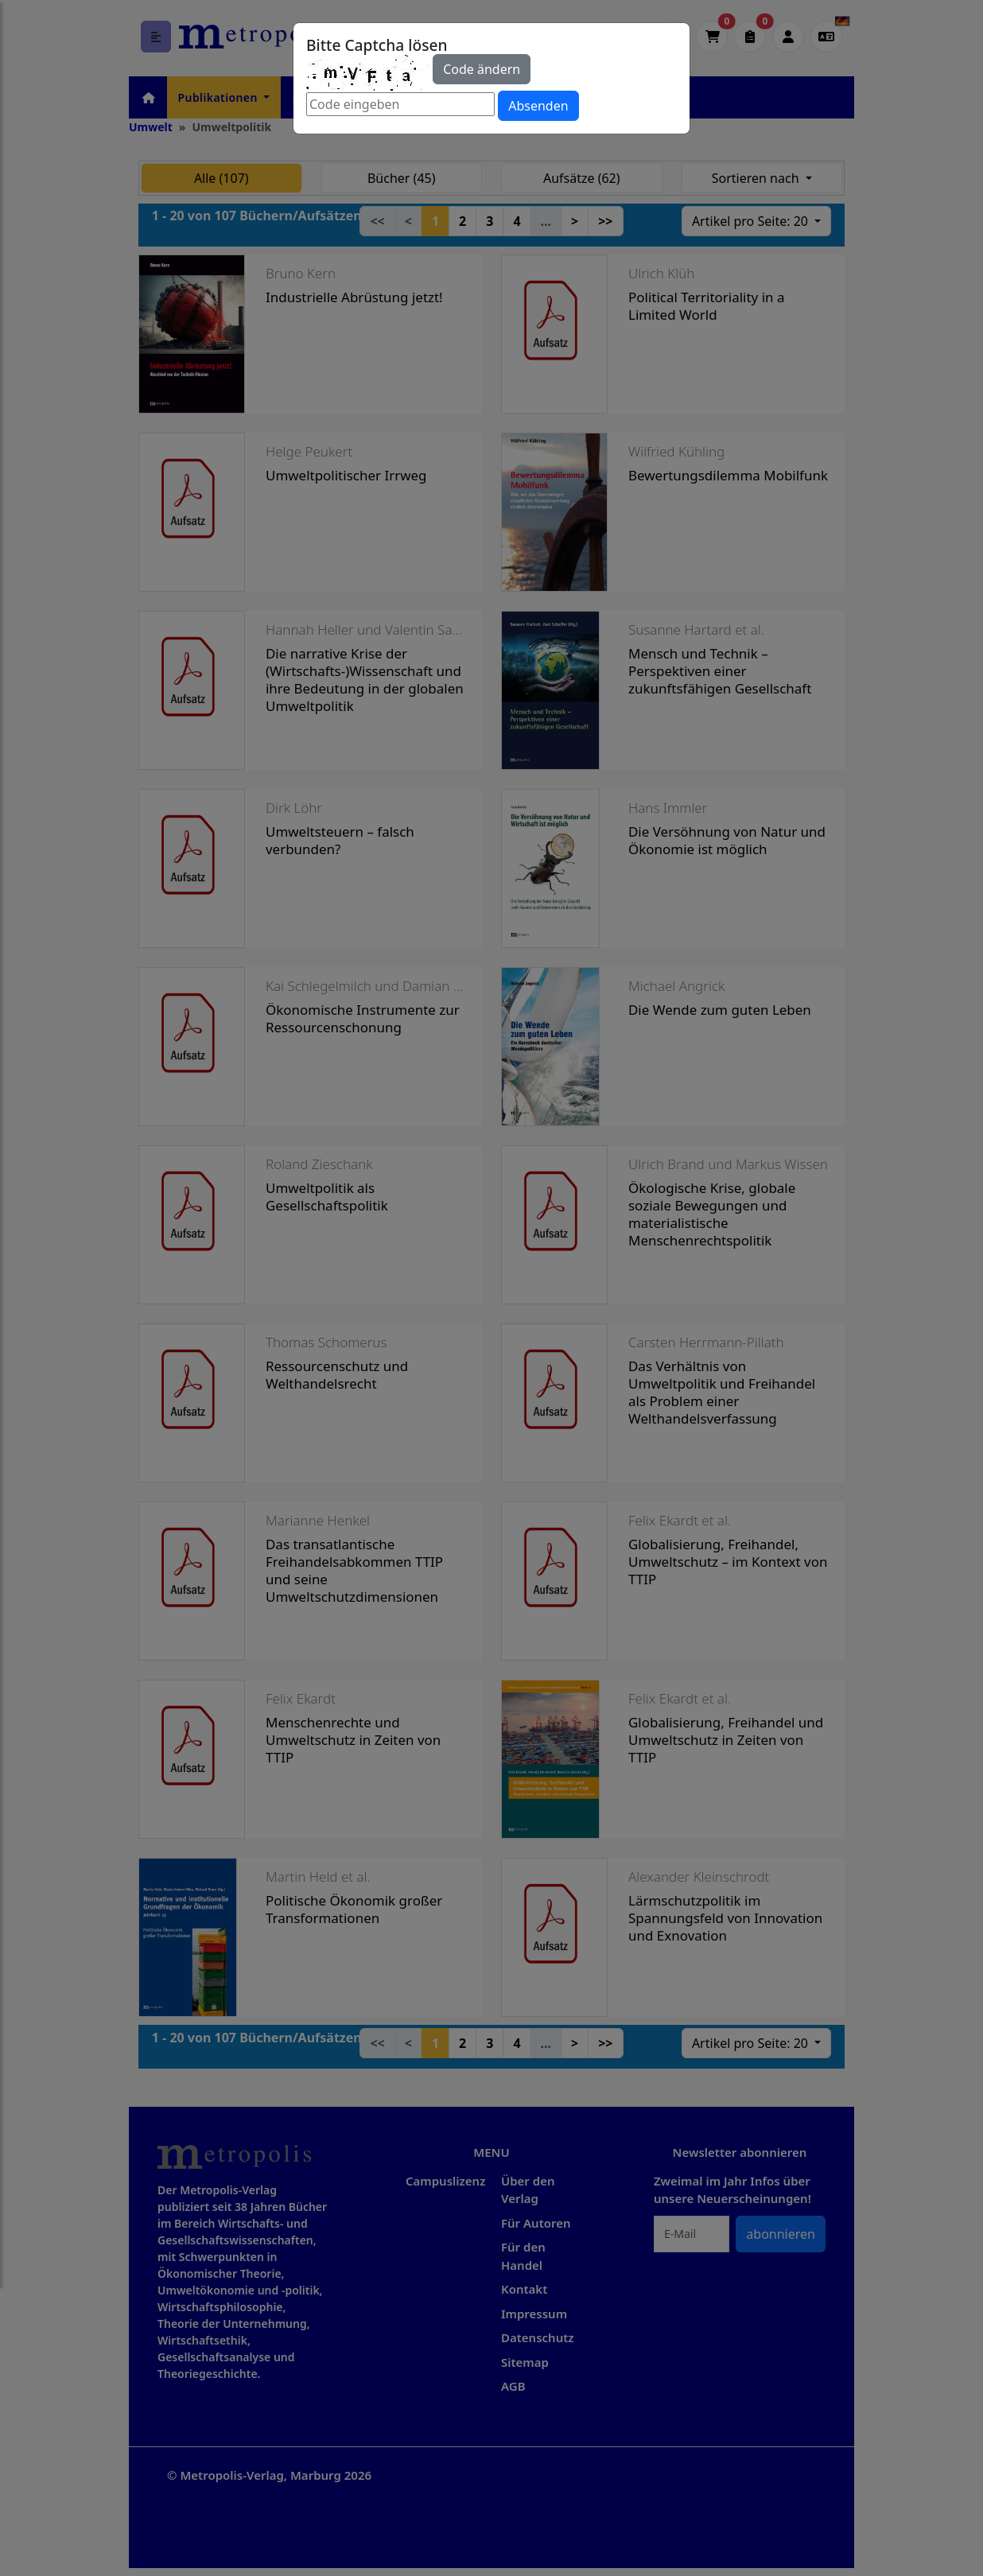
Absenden (538, 106)
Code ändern (481, 69)
